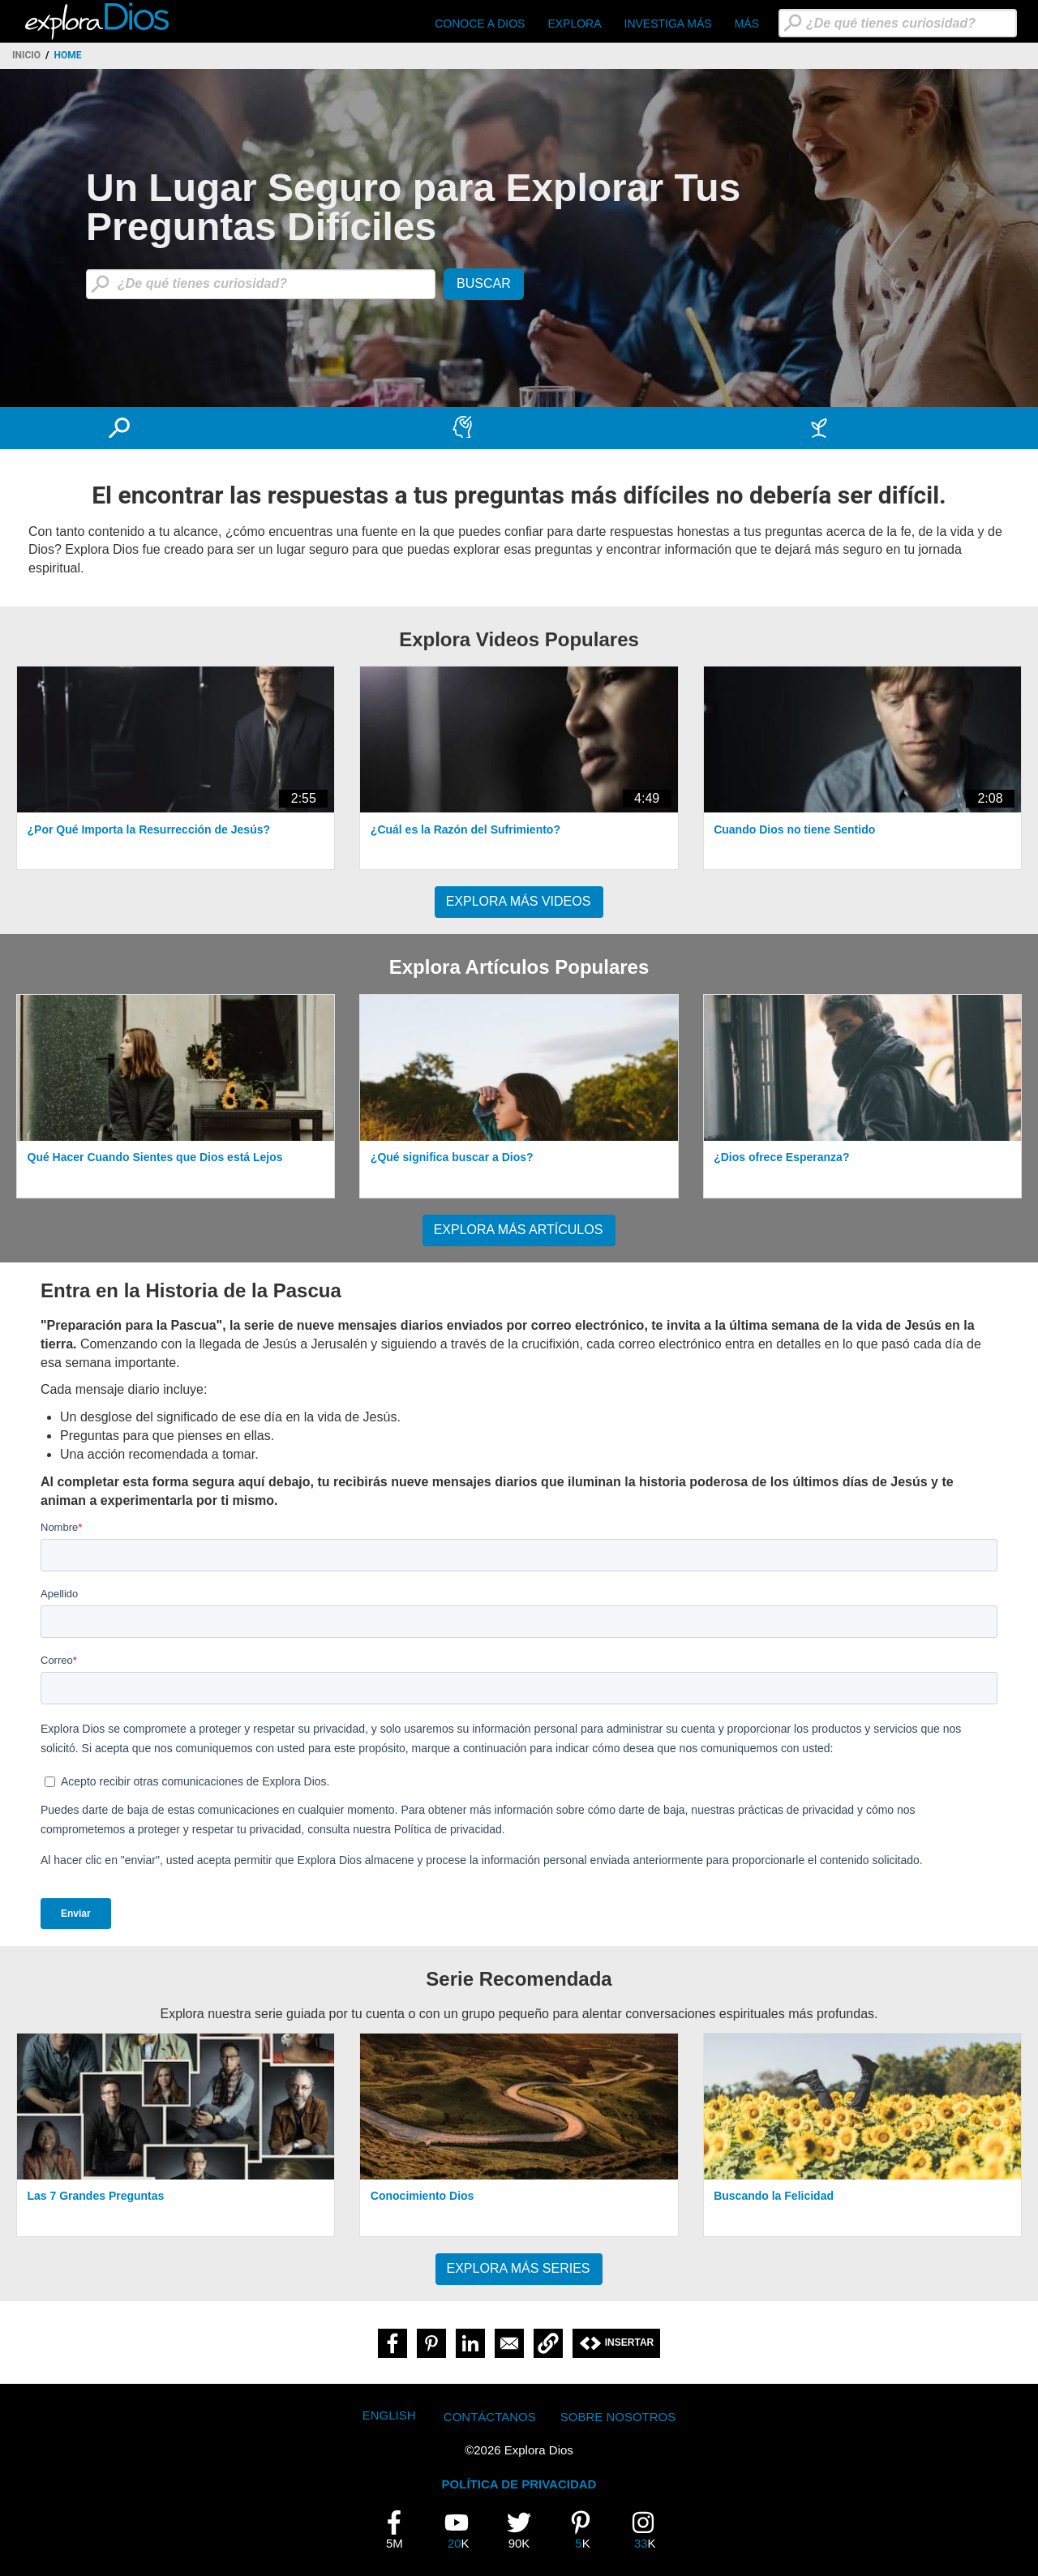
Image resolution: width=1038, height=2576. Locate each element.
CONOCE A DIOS (480, 23)
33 (649, 2530)
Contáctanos (490, 2417)
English (389, 2415)
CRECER (876, 427)
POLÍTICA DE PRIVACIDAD (519, 2484)
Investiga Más (668, 23)
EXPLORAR (189, 427)
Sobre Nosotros (618, 2417)
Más (747, 23)
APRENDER (533, 427)
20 (463, 2530)
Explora (574, 23)
